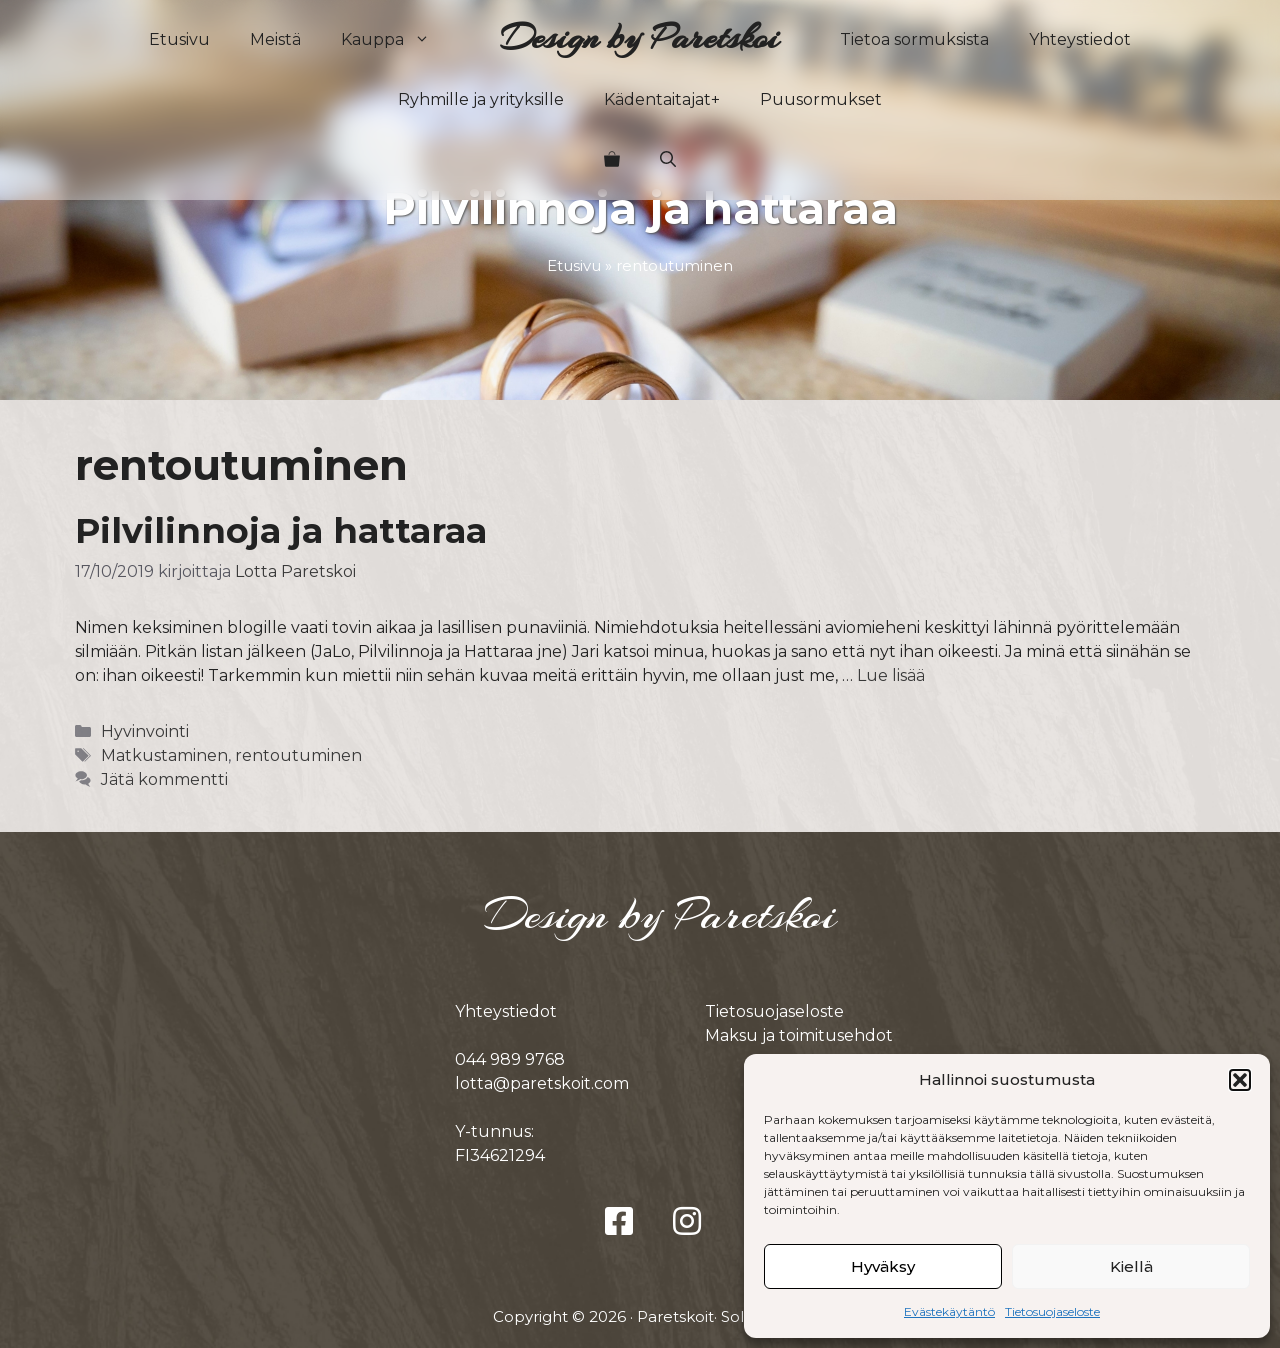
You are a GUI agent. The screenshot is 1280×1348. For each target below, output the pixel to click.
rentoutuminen (298, 755)
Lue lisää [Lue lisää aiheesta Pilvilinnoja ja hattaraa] (891, 675)
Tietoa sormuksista (914, 39)
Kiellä (1131, 1266)
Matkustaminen (164, 755)
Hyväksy (883, 1266)
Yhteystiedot (1080, 39)
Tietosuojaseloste (1052, 1311)
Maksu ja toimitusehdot (799, 1035)
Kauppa (395, 40)
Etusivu (179, 39)
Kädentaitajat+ (662, 99)
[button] (1240, 1080)
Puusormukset (821, 99)
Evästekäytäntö (949, 1311)
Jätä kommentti (164, 779)
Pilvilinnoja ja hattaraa (281, 530)
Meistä (275, 39)
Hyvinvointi (145, 731)
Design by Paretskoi (640, 37)
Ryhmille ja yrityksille (481, 99)
